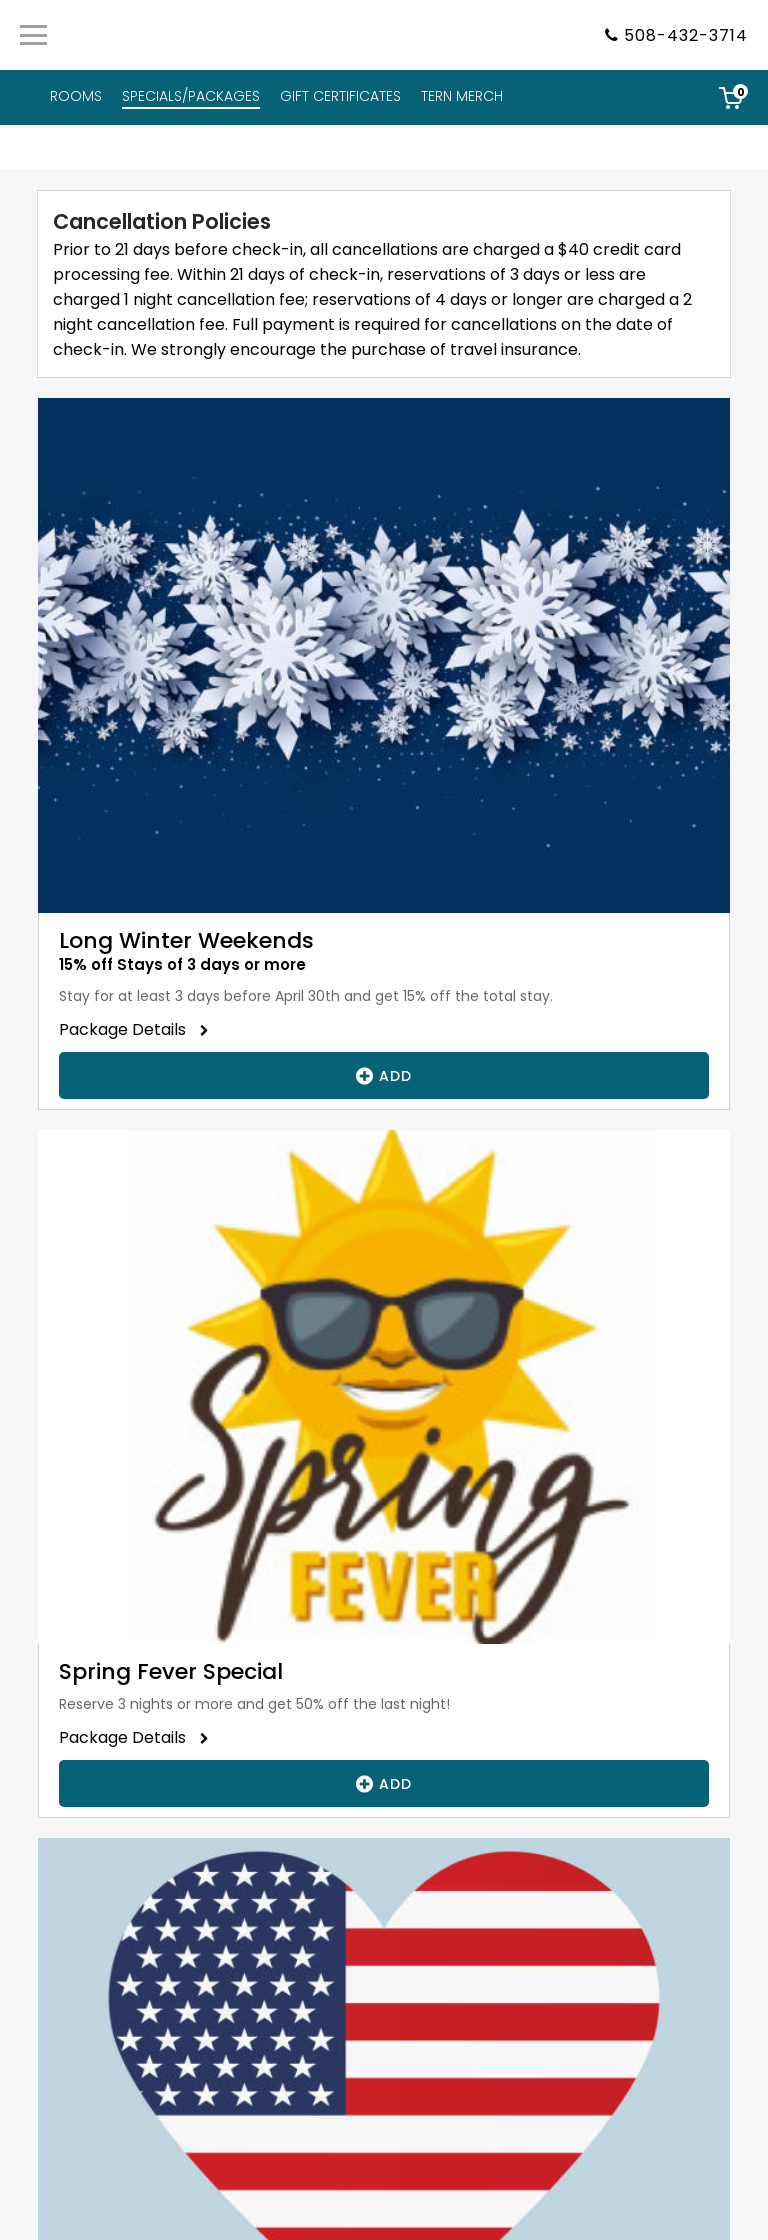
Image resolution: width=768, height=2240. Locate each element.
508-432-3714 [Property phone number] (686, 35)
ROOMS (76, 96)
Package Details (129, 1029)
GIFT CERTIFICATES (340, 96)
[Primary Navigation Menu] (33, 35)
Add (384, 1075)
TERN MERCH (462, 96)
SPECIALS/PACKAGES (191, 96)
